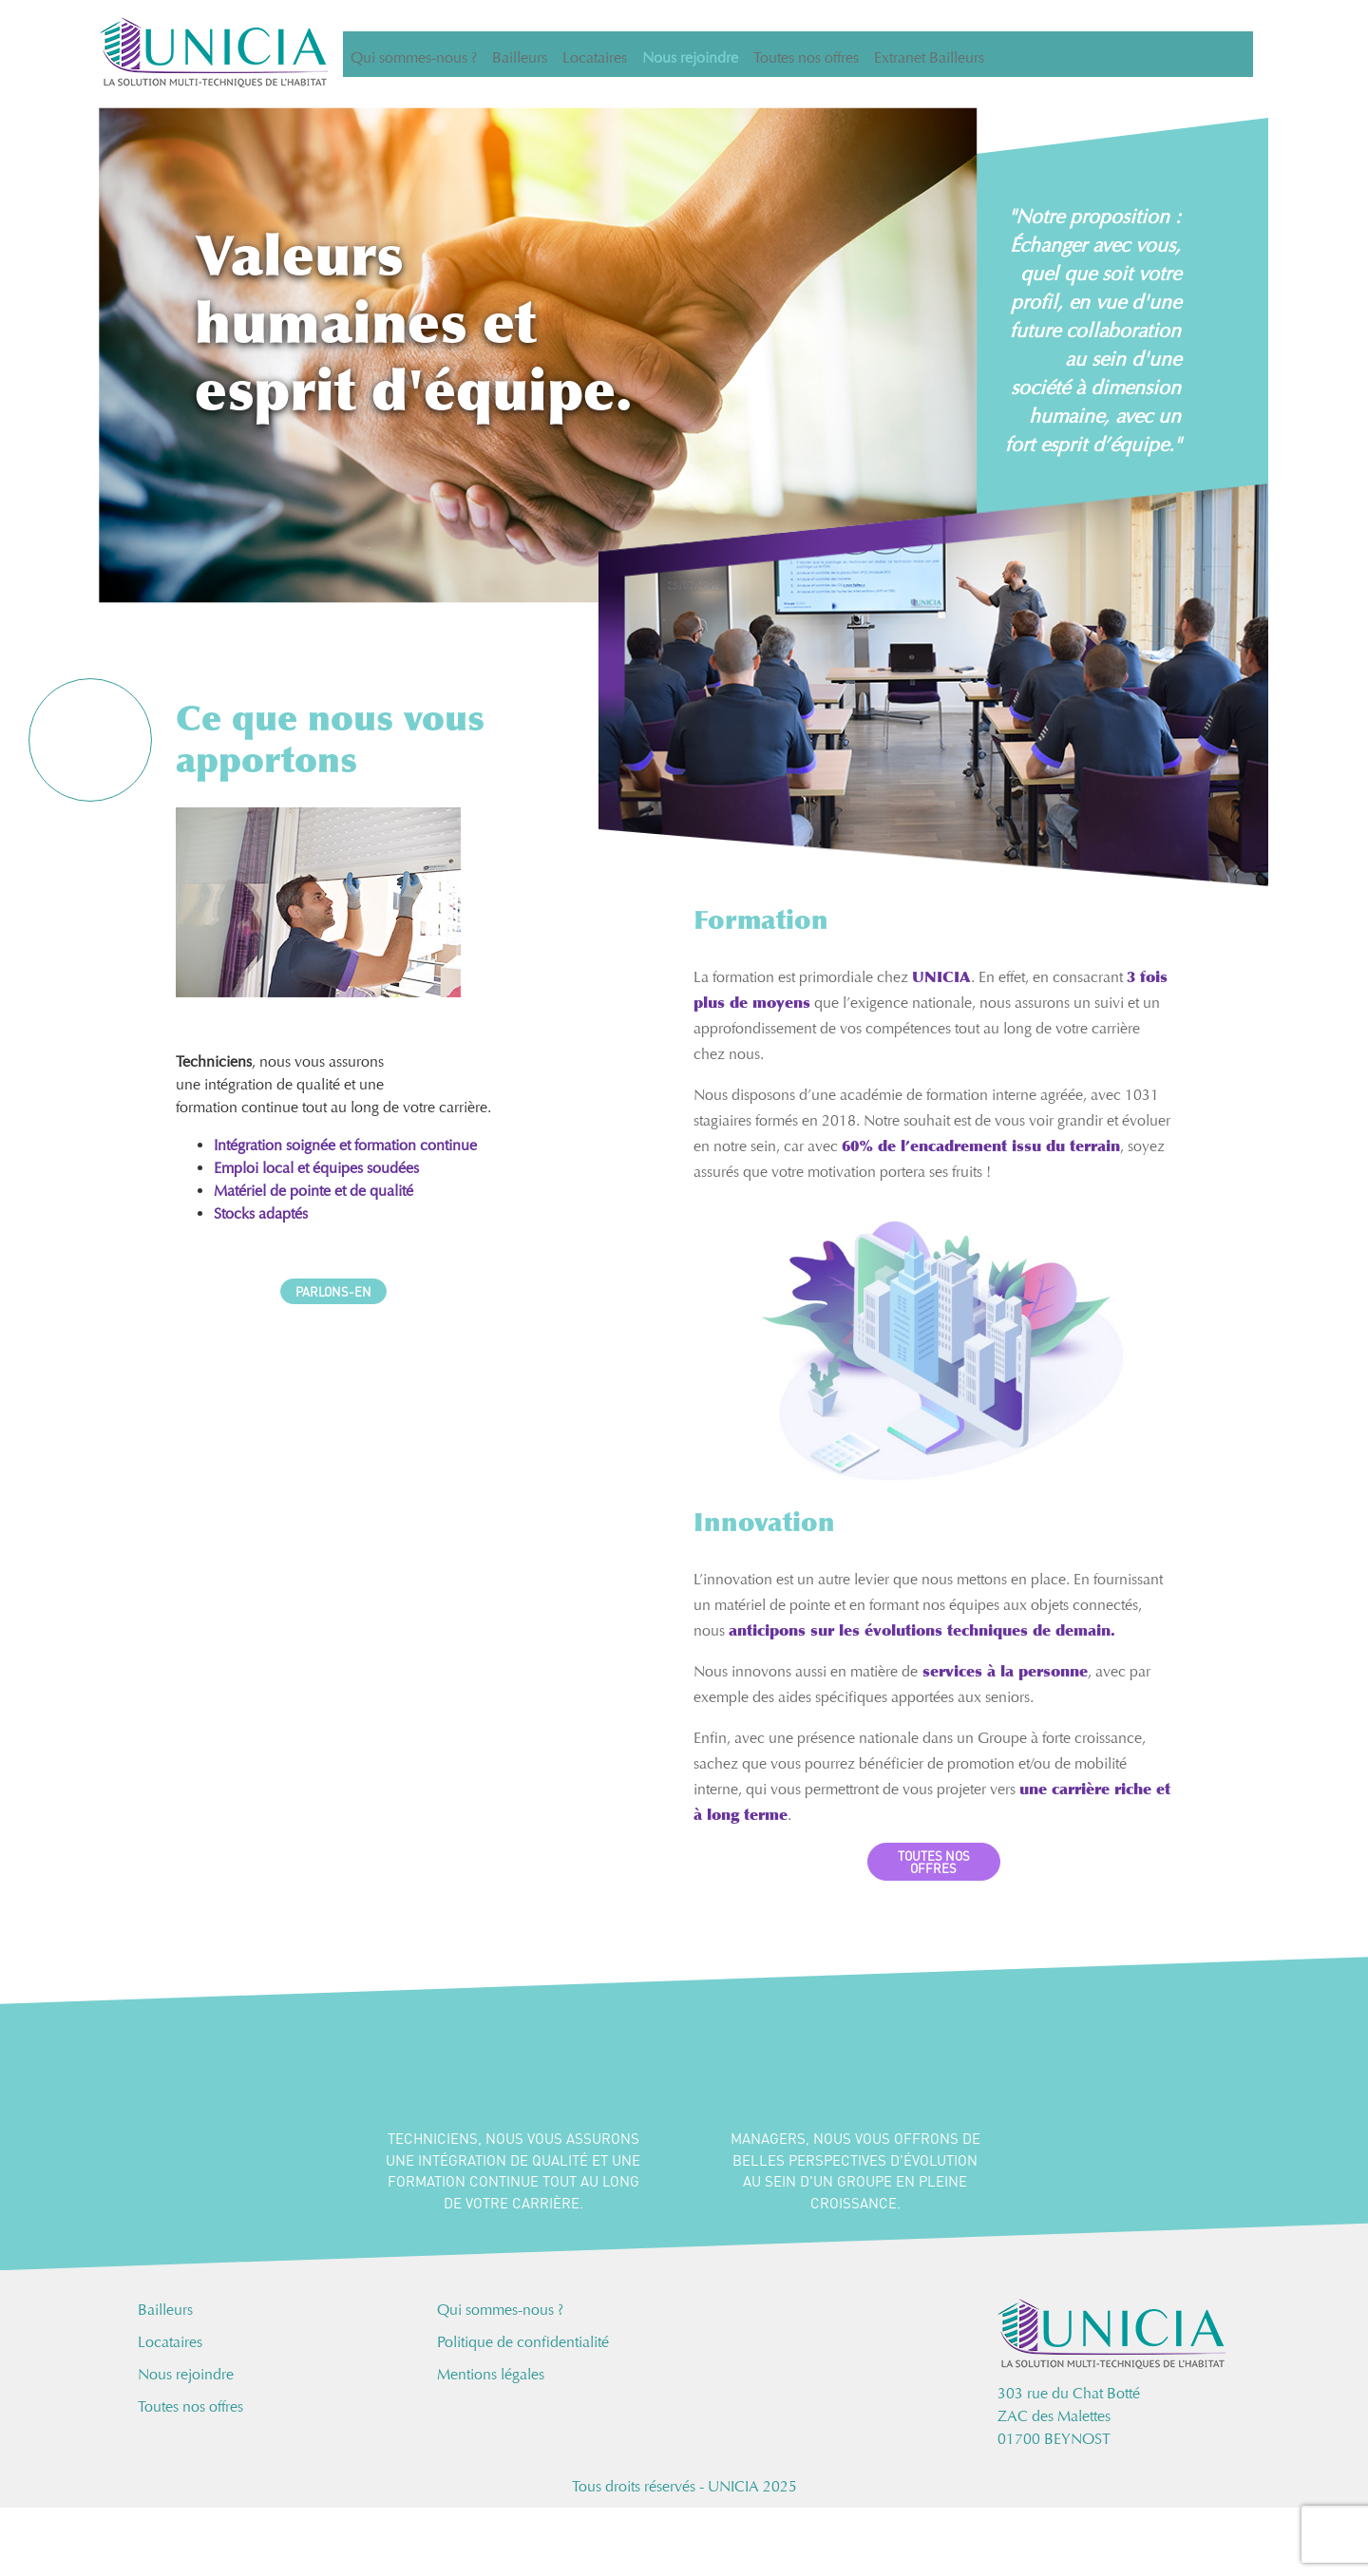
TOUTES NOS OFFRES (934, 1861)
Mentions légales (490, 2374)
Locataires (594, 54)
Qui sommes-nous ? (414, 54)
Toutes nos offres (806, 54)
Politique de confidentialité (523, 2342)
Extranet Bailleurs (929, 54)
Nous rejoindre (690, 54)
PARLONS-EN (333, 1291)
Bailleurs (519, 54)
